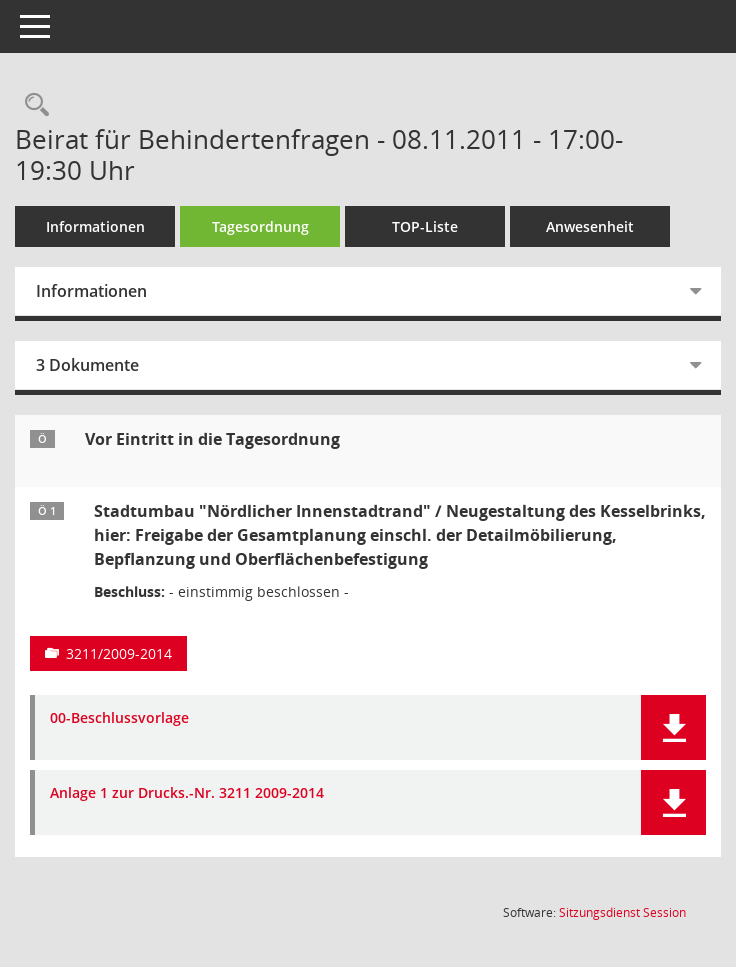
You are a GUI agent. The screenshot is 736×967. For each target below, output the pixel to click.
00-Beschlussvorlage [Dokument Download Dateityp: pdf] (119, 718)
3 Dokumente (87, 365)
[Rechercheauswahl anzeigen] (32, 105)
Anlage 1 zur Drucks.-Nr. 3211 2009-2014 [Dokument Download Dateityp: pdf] (187, 793)
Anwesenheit (590, 226)
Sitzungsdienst (622, 912)
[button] (673, 727)
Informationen (95, 226)
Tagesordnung (260, 226)
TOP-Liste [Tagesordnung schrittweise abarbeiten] (425, 226)
